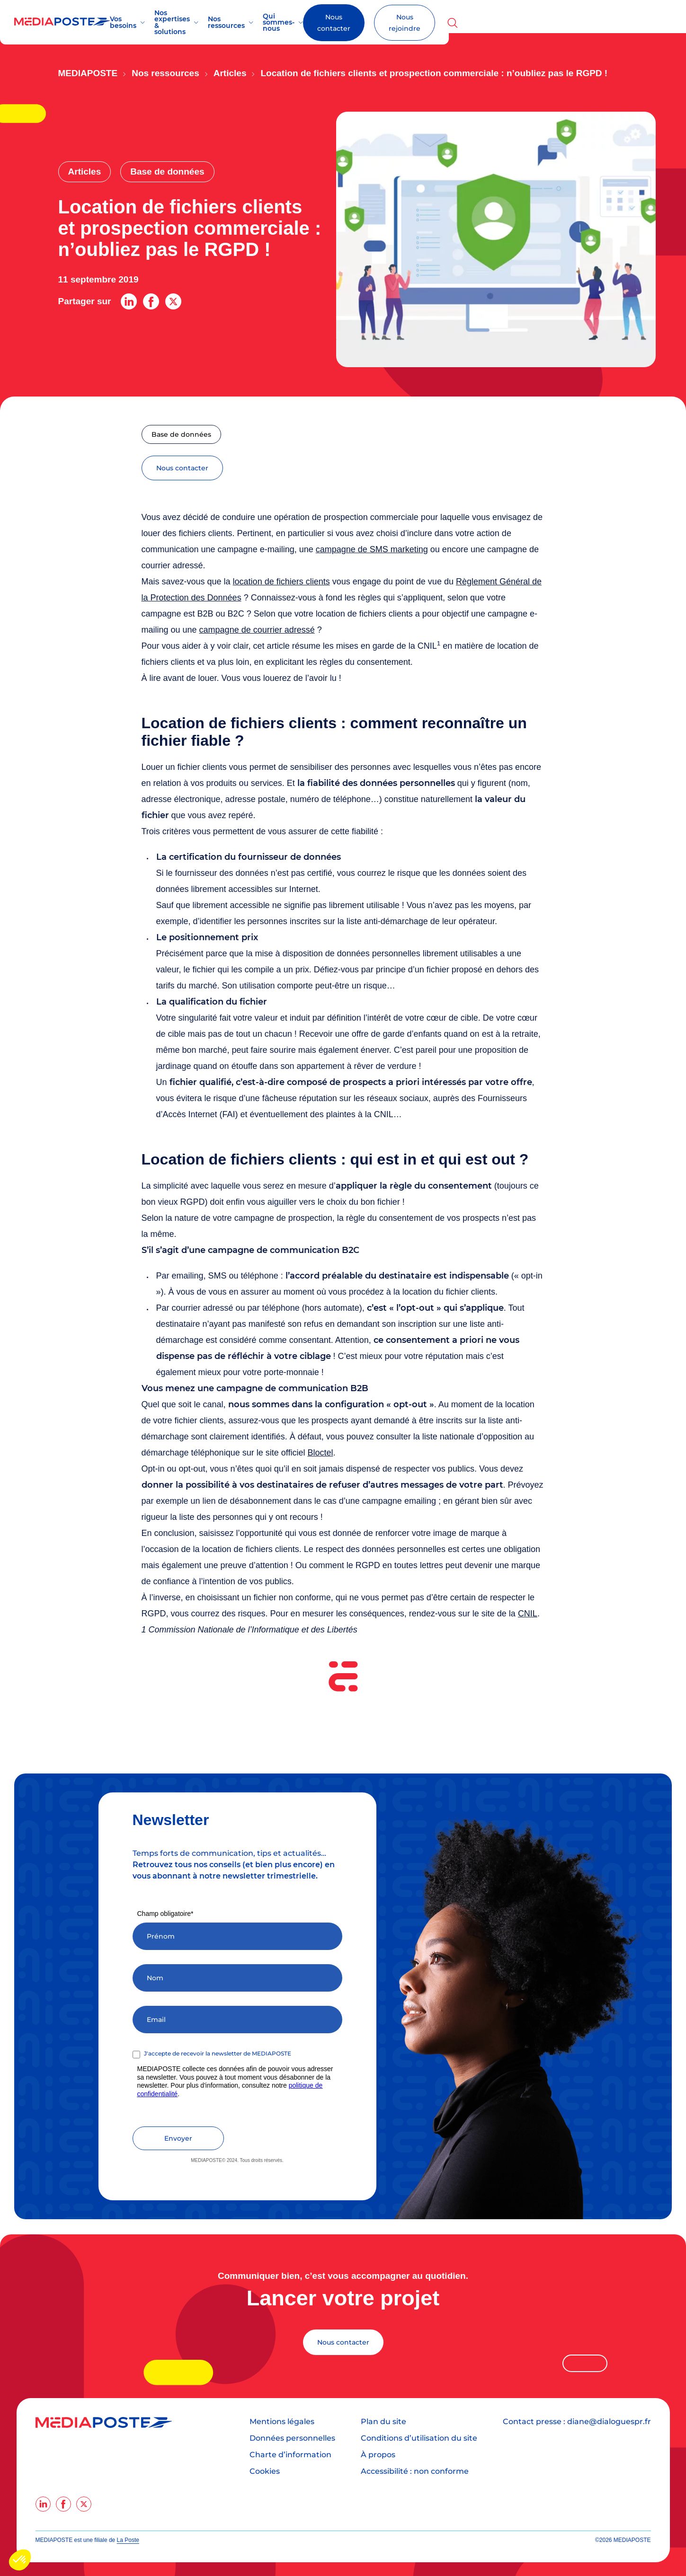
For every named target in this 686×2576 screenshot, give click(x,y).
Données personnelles (292, 2437)
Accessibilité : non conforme (415, 2470)
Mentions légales (281, 2421)
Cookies (264, 2470)
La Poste (128, 2539)
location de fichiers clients (281, 581)
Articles (230, 73)
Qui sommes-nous (406, 22)
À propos (378, 2454)
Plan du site (383, 2421)
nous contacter (182, 468)
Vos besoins (160, 22)
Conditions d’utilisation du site (419, 2437)
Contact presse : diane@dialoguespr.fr (577, 2421)
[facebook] (63, 2503)
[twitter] (83, 2503)
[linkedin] (43, 2503)
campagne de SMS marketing (372, 549)
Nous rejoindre (604, 22)
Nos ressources (331, 22)
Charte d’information (290, 2454)
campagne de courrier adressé (257, 629)
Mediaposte (88, 73)
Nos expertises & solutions (243, 22)
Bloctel (320, 1452)
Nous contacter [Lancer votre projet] (343, 2342)
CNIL (527, 1613)
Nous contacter (515, 22)
